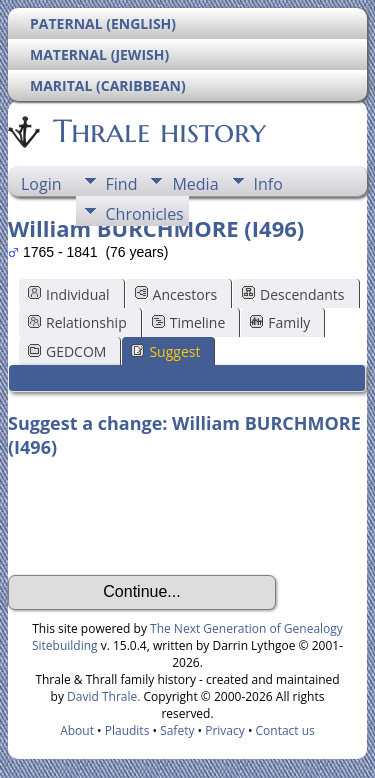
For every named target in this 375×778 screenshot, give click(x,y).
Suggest (165, 351)
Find (122, 184)
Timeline (189, 322)
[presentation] (160, 517)
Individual (69, 294)
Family (280, 322)
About (77, 730)
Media (195, 184)
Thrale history (158, 131)
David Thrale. (102, 696)
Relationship (77, 322)
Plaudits (127, 730)
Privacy (225, 730)
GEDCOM (67, 351)
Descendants (293, 294)
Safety (177, 730)
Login (41, 184)
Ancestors (176, 294)
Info (268, 184)
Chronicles (145, 214)
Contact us (285, 730)
